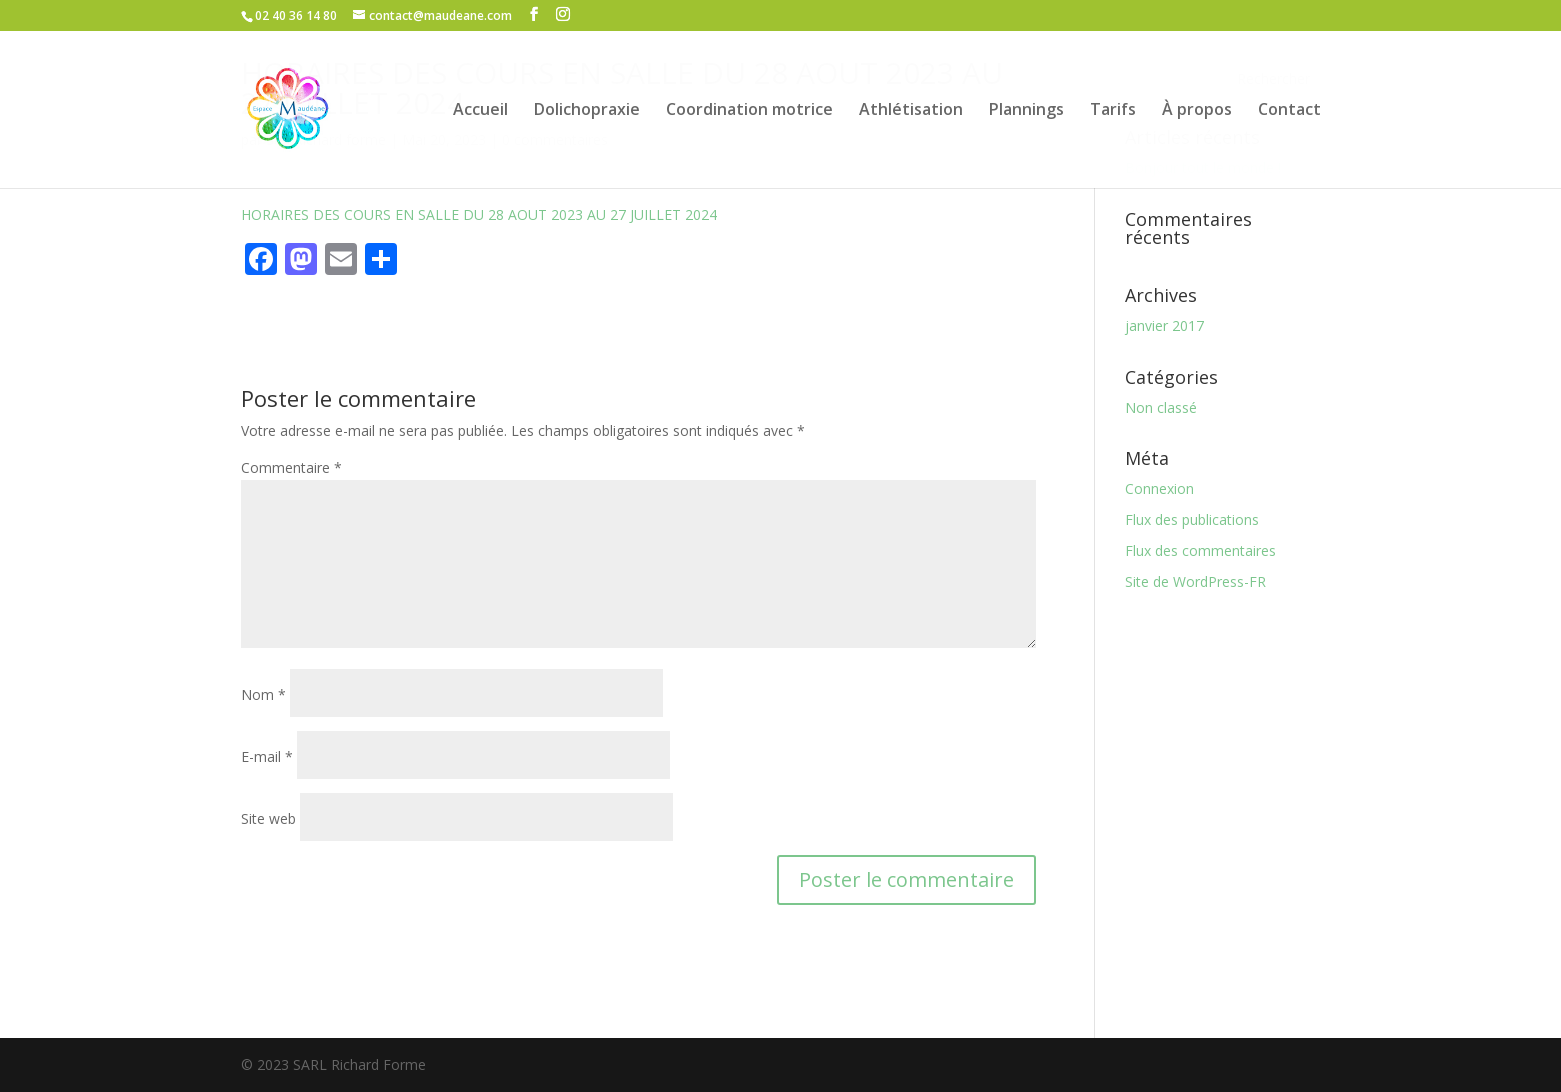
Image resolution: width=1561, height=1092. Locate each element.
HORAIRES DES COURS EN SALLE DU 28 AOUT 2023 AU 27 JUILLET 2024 (479, 214)
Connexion (1159, 488)
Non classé (1161, 407)
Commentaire (291, 467)
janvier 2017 (1164, 325)
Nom (263, 694)
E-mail (267, 756)
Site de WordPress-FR (1195, 581)
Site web (268, 818)
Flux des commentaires (1200, 550)
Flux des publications (1192, 519)
